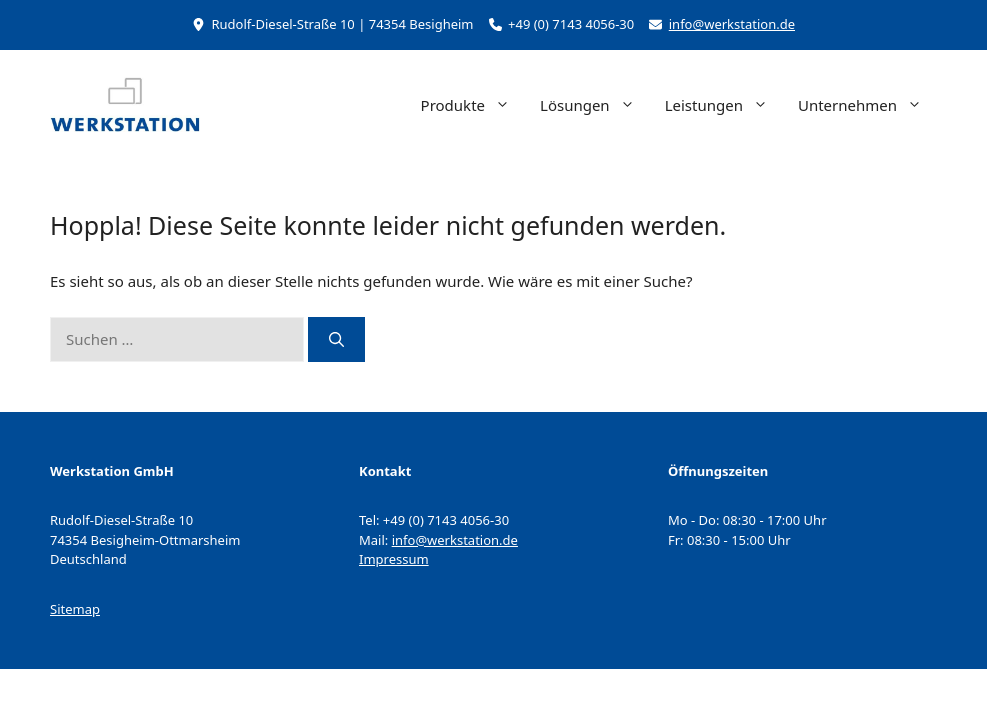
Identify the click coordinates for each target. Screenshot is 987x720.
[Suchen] (336, 339)
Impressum (394, 559)
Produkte (473, 105)
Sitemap (75, 609)
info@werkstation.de (732, 24)
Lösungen (595, 105)
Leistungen (724, 105)
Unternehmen (867, 105)
